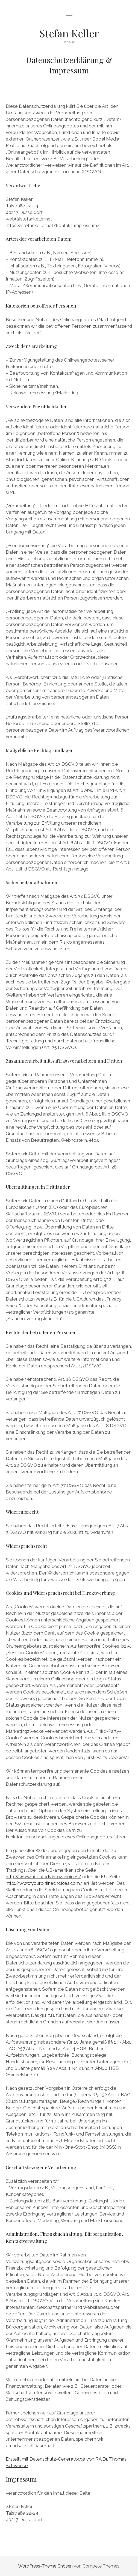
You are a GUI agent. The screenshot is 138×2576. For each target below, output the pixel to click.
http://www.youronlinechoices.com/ (44, 1883)
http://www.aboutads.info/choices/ (43, 1876)
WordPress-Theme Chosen (45, 2566)
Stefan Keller (69, 33)
